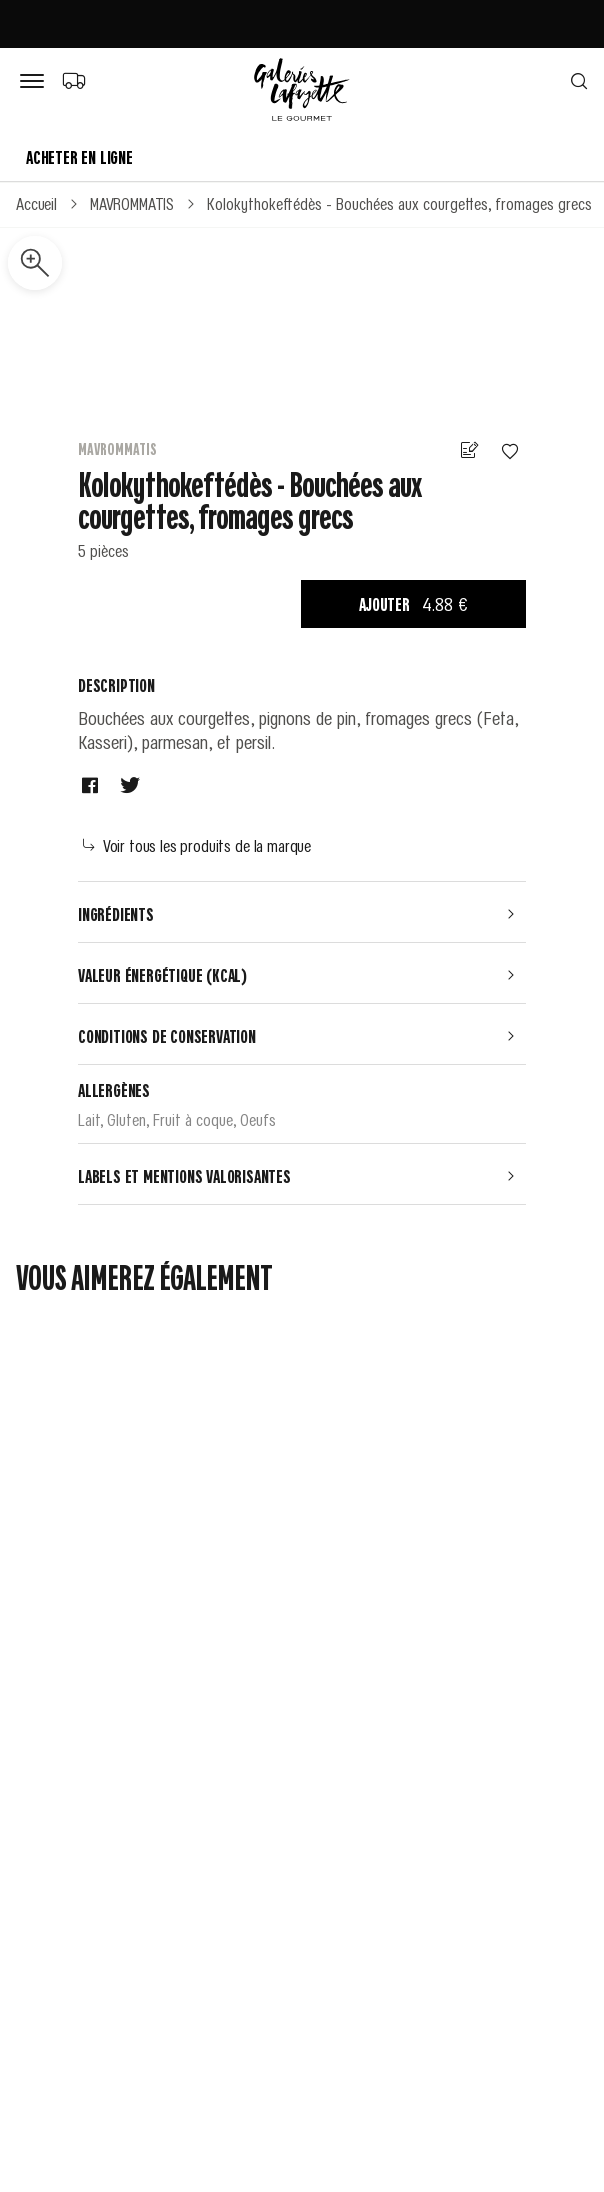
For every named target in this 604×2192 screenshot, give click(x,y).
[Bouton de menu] (36, 82)
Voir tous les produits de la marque (197, 845)
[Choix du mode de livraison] (73, 80)
